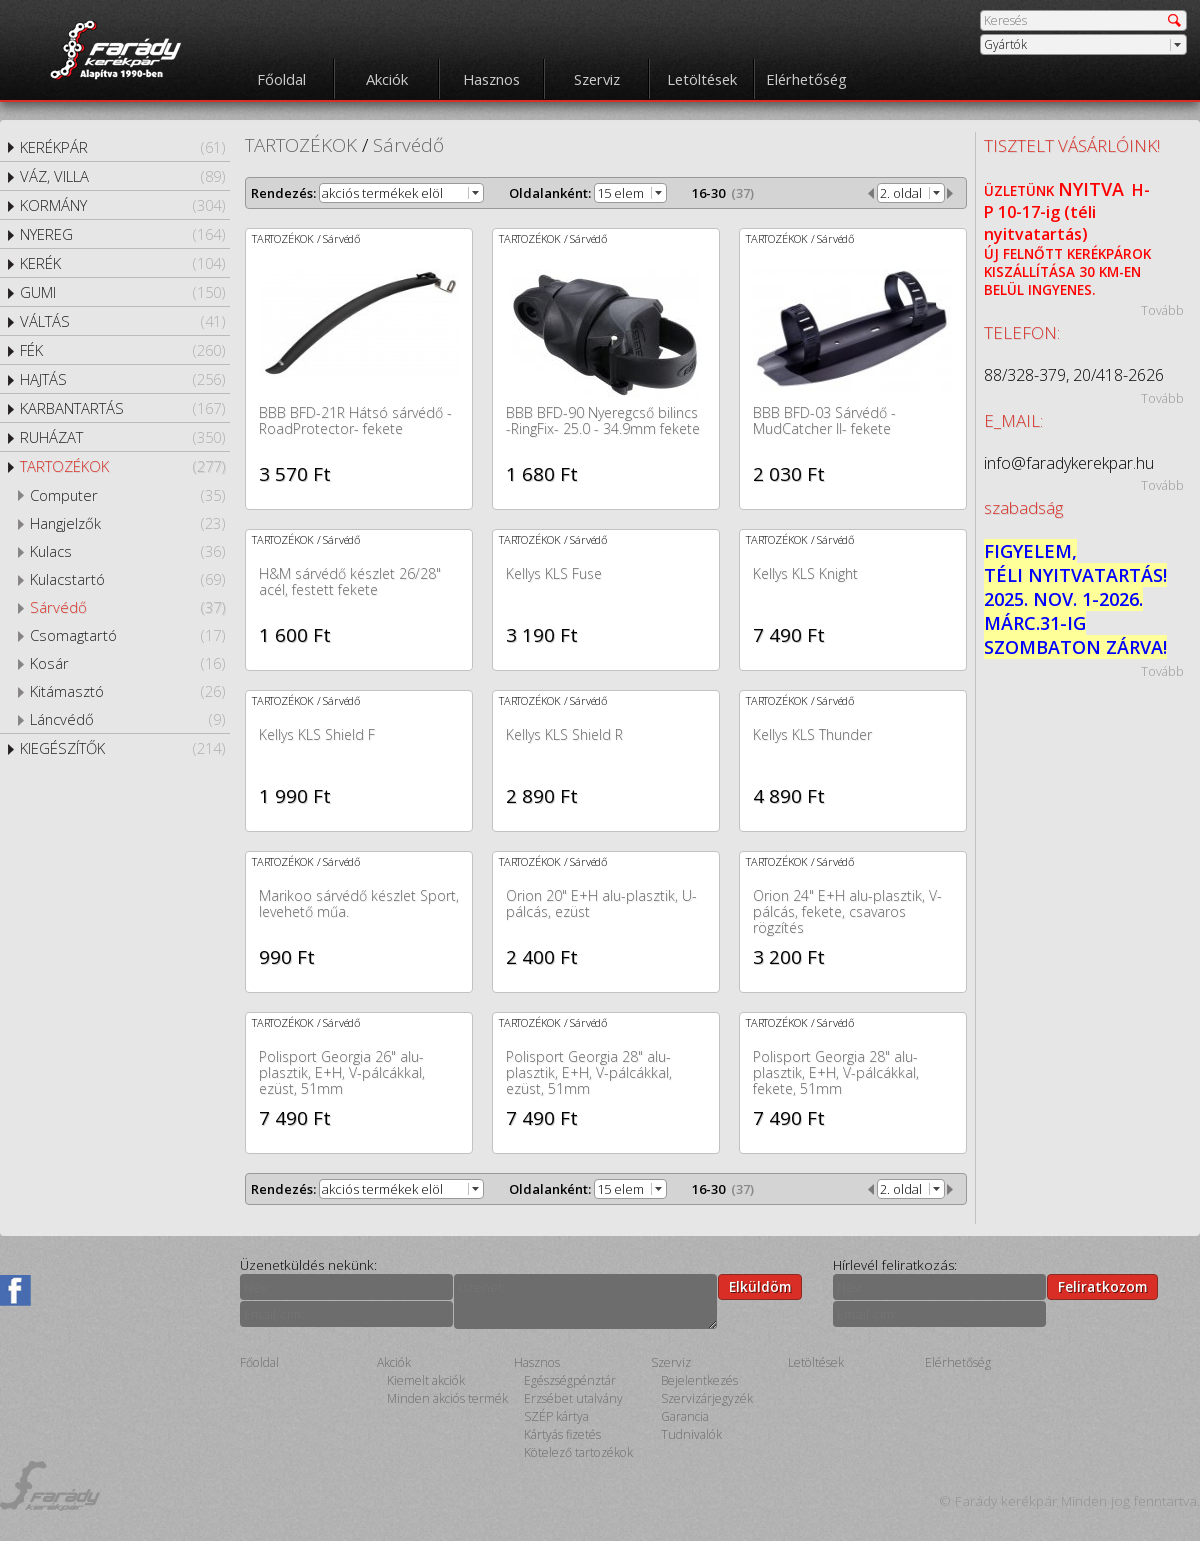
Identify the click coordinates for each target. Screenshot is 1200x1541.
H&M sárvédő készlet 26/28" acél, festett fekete (350, 581)
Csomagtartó (127, 635)
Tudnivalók (691, 1434)
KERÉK (122, 263)
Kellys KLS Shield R (564, 734)
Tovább (1162, 310)
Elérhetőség (806, 79)
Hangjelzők (127, 523)
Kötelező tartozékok (578, 1452)
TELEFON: (1022, 332)
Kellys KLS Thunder (812, 734)
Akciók (387, 79)
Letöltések (702, 79)
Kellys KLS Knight (805, 573)
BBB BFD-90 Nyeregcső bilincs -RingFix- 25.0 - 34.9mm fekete (603, 420)
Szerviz (597, 79)
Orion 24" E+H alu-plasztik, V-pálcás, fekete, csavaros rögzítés (847, 911)
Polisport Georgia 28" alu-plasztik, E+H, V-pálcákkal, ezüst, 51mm (589, 1072)
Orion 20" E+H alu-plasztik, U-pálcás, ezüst (601, 903)
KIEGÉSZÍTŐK (122, 748)
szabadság (1023, 507)
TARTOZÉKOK (122, 466)
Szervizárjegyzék (707, 1398)
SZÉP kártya (556, 1416)
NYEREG (122, 234)
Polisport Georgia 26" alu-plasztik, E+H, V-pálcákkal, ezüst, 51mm (342, 1072)
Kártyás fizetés (562, 1434)
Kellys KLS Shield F (317, 734)
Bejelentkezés (699, 1380)
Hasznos (491, 79)
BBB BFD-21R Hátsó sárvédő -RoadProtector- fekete (355, 420)
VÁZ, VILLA (122, 176)
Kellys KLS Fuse (554, 573)
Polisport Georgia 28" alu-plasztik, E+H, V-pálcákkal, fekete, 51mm (836, 1072)
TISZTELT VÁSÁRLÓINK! (1072, 145)
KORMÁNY (122, 205)
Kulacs (127, 551)
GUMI (122, 292)
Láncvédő (127, 719)
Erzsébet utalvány (573, 1398)
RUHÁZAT (122, 437)
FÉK (122, 350)
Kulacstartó (127, 579)
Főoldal (281, 79)
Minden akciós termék (447, 1398)
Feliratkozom (1102, 1287)
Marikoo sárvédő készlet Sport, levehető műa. (359, 903)
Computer (127, 495)
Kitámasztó (127, 691)
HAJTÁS (122, 379)
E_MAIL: (1013, 420)
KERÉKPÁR (122, 147)
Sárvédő (127, 607)
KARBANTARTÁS (122, 408)
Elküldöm (760, 1287)
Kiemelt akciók (426, 1380)
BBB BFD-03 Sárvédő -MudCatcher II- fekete (824, 420)
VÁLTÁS (122, 321)
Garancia (685, 1416)
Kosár (127, 663)
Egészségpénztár (570, 1380)
